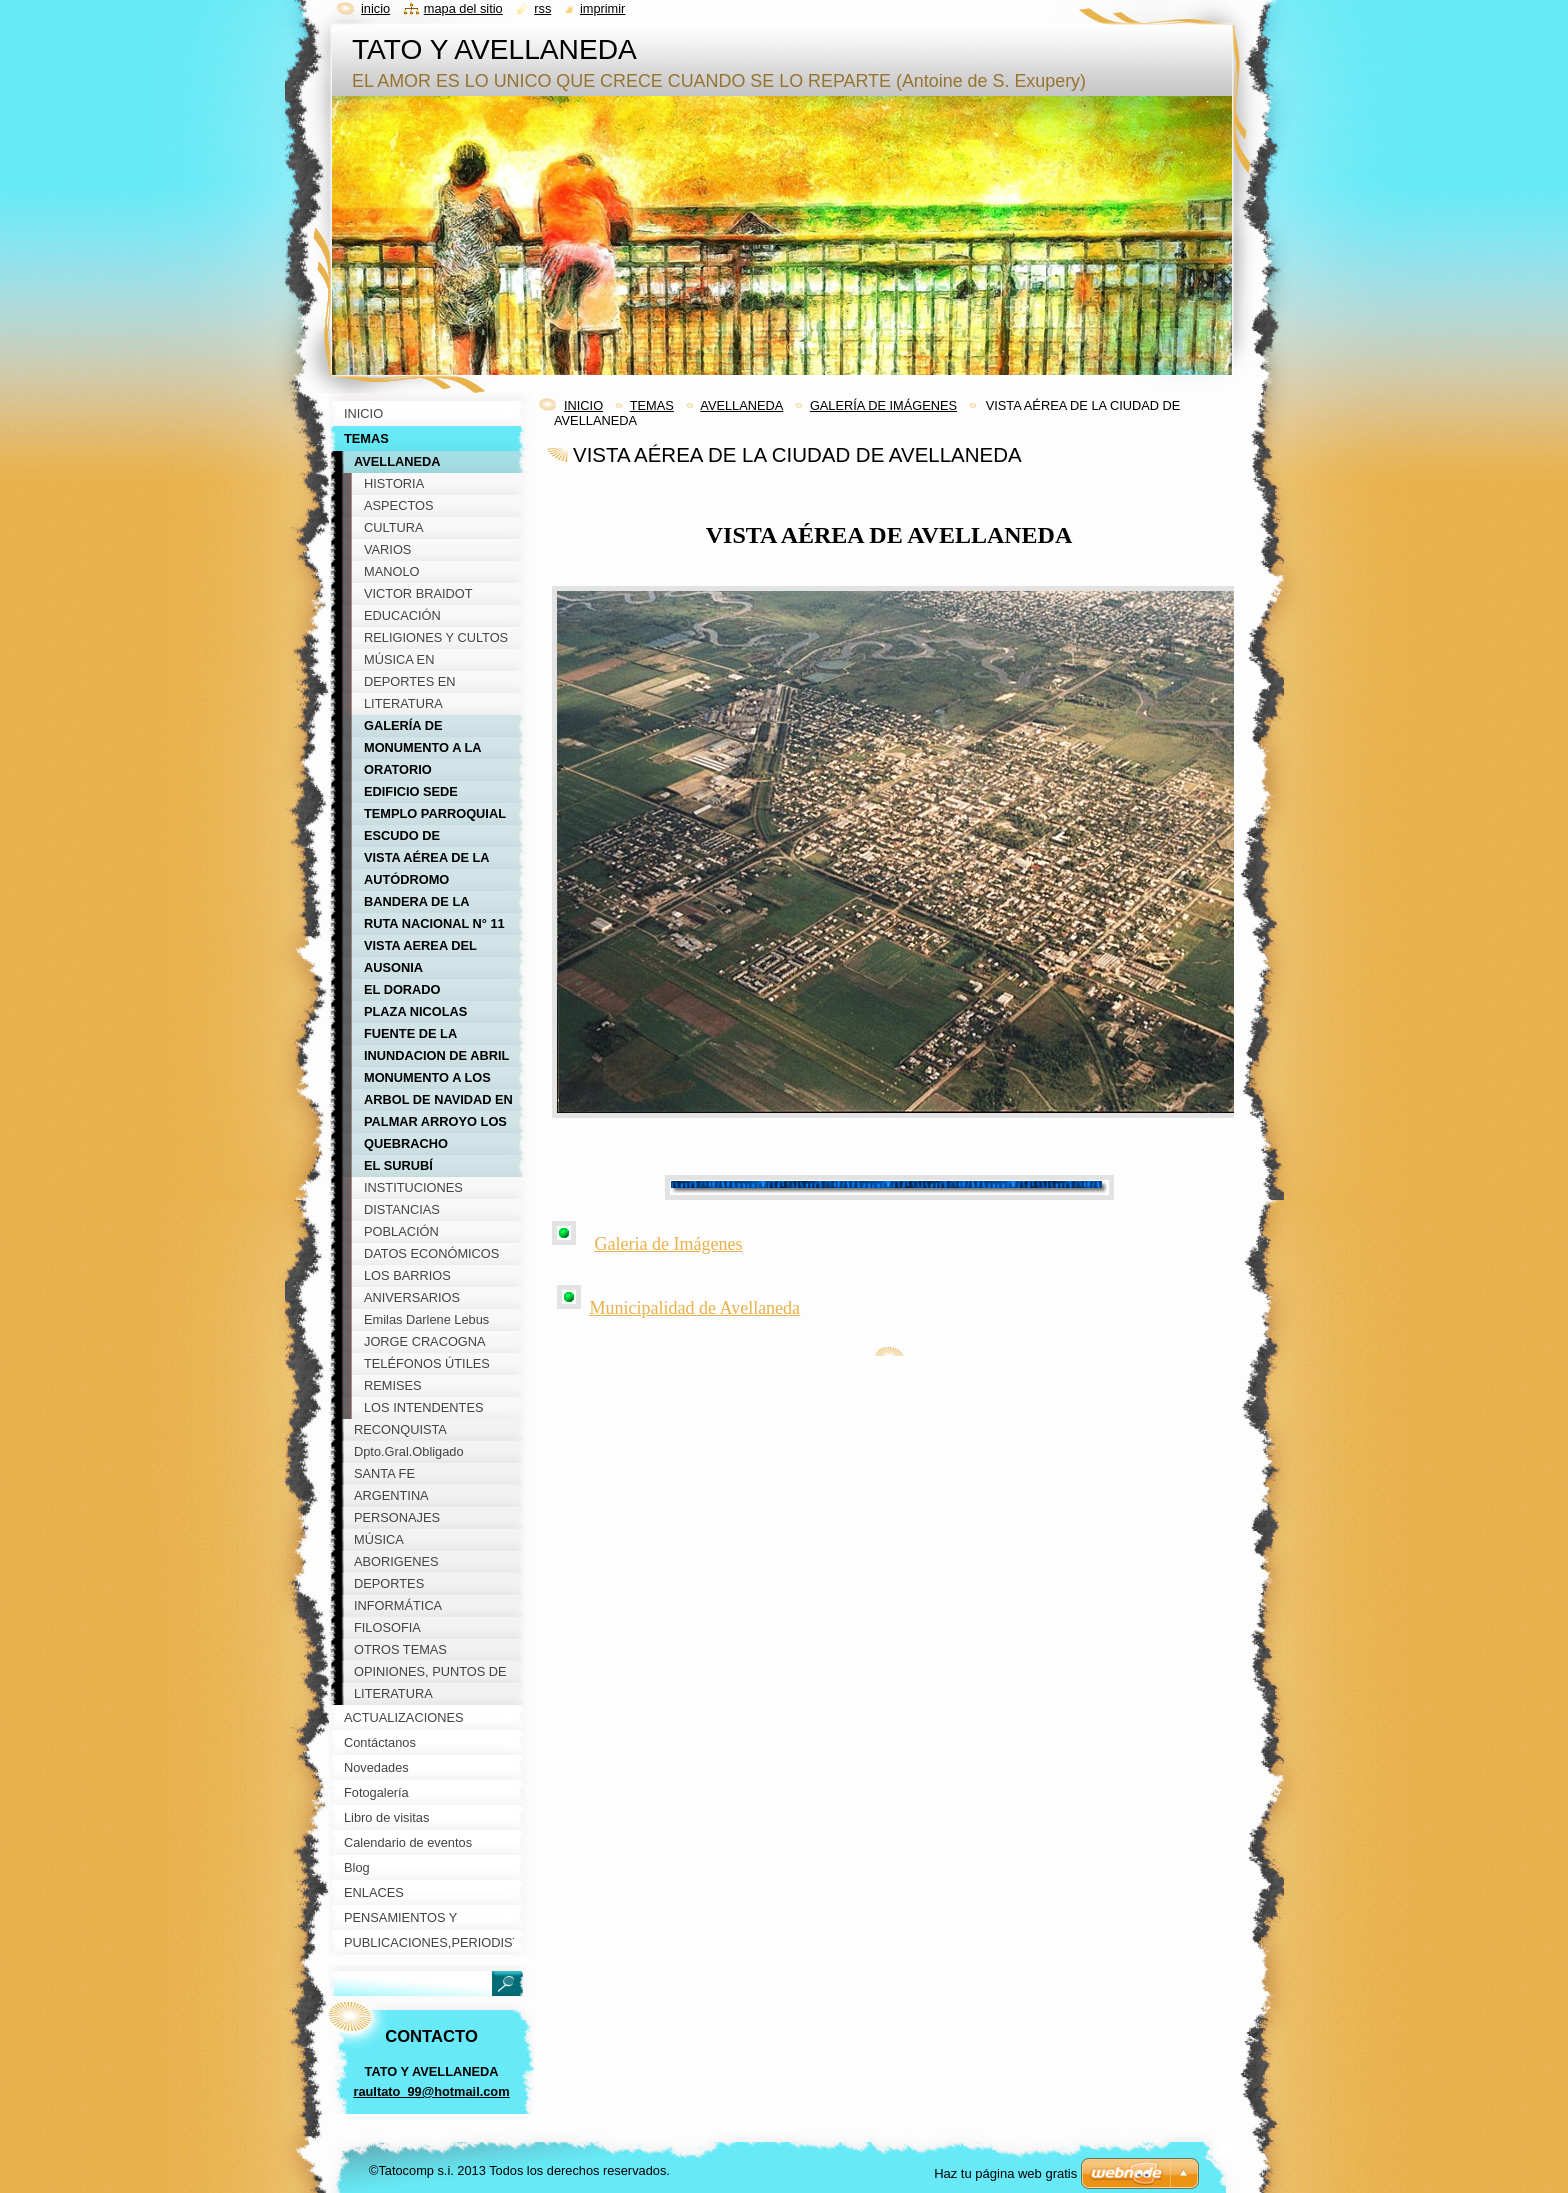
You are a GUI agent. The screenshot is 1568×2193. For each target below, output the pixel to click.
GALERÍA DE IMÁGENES (883, 405)
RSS (542, 8)
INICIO (583, 405)
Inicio (375, 8)
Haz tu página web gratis (1005, 2173)
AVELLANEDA (741, 405)
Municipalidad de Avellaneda (695, 1308)
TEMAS (652, 405)
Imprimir (603, 8)
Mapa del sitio (463, 8)
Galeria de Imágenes (669, 1244)
